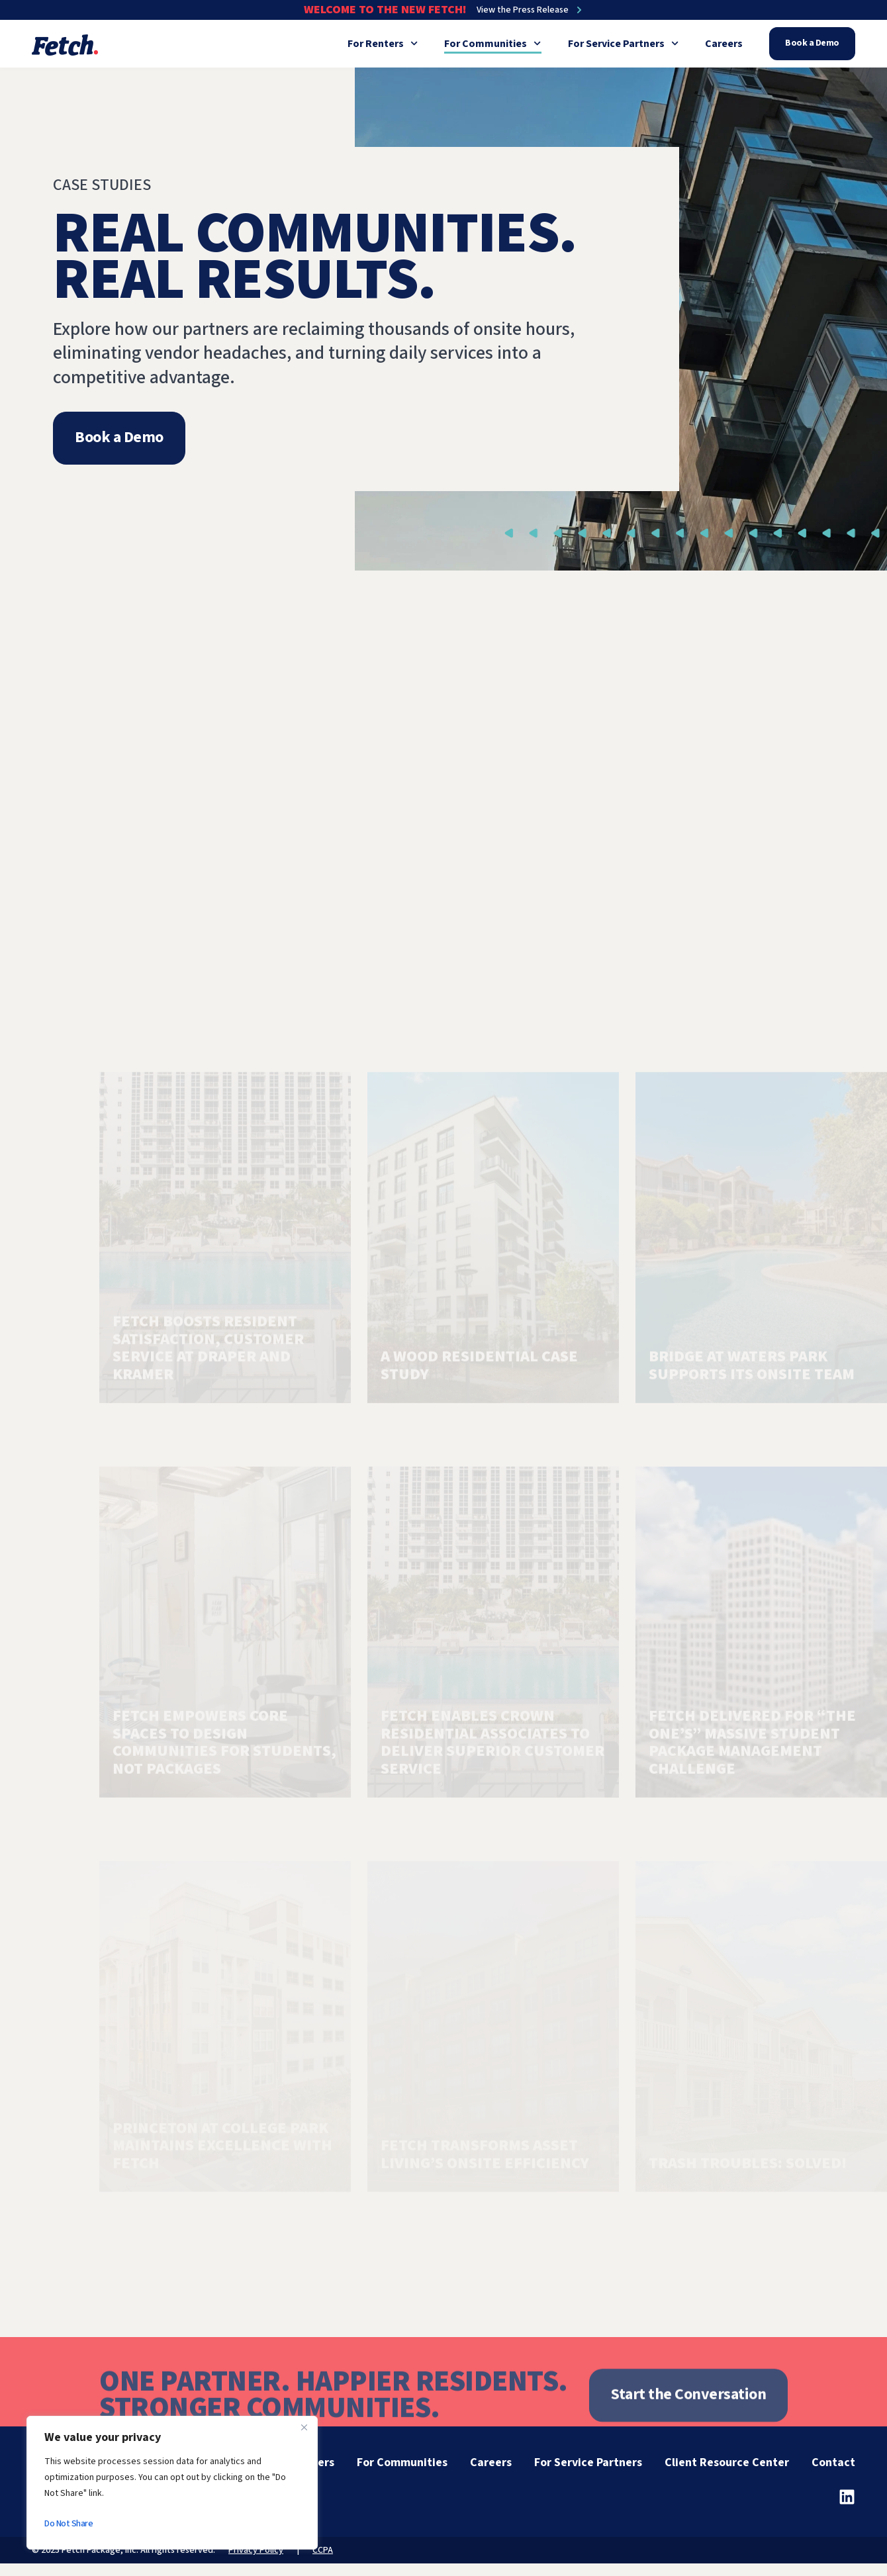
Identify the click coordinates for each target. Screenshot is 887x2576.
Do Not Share (68, 2523)
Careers (724, 43)
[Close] (304, 2427)
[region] (172, 2483)
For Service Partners (623, 44)
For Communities (492, 44)
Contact (833, 2462)
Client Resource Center (727, 2462)
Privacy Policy (255, 2550)
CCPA (322, 2550)
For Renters (383, 44)
